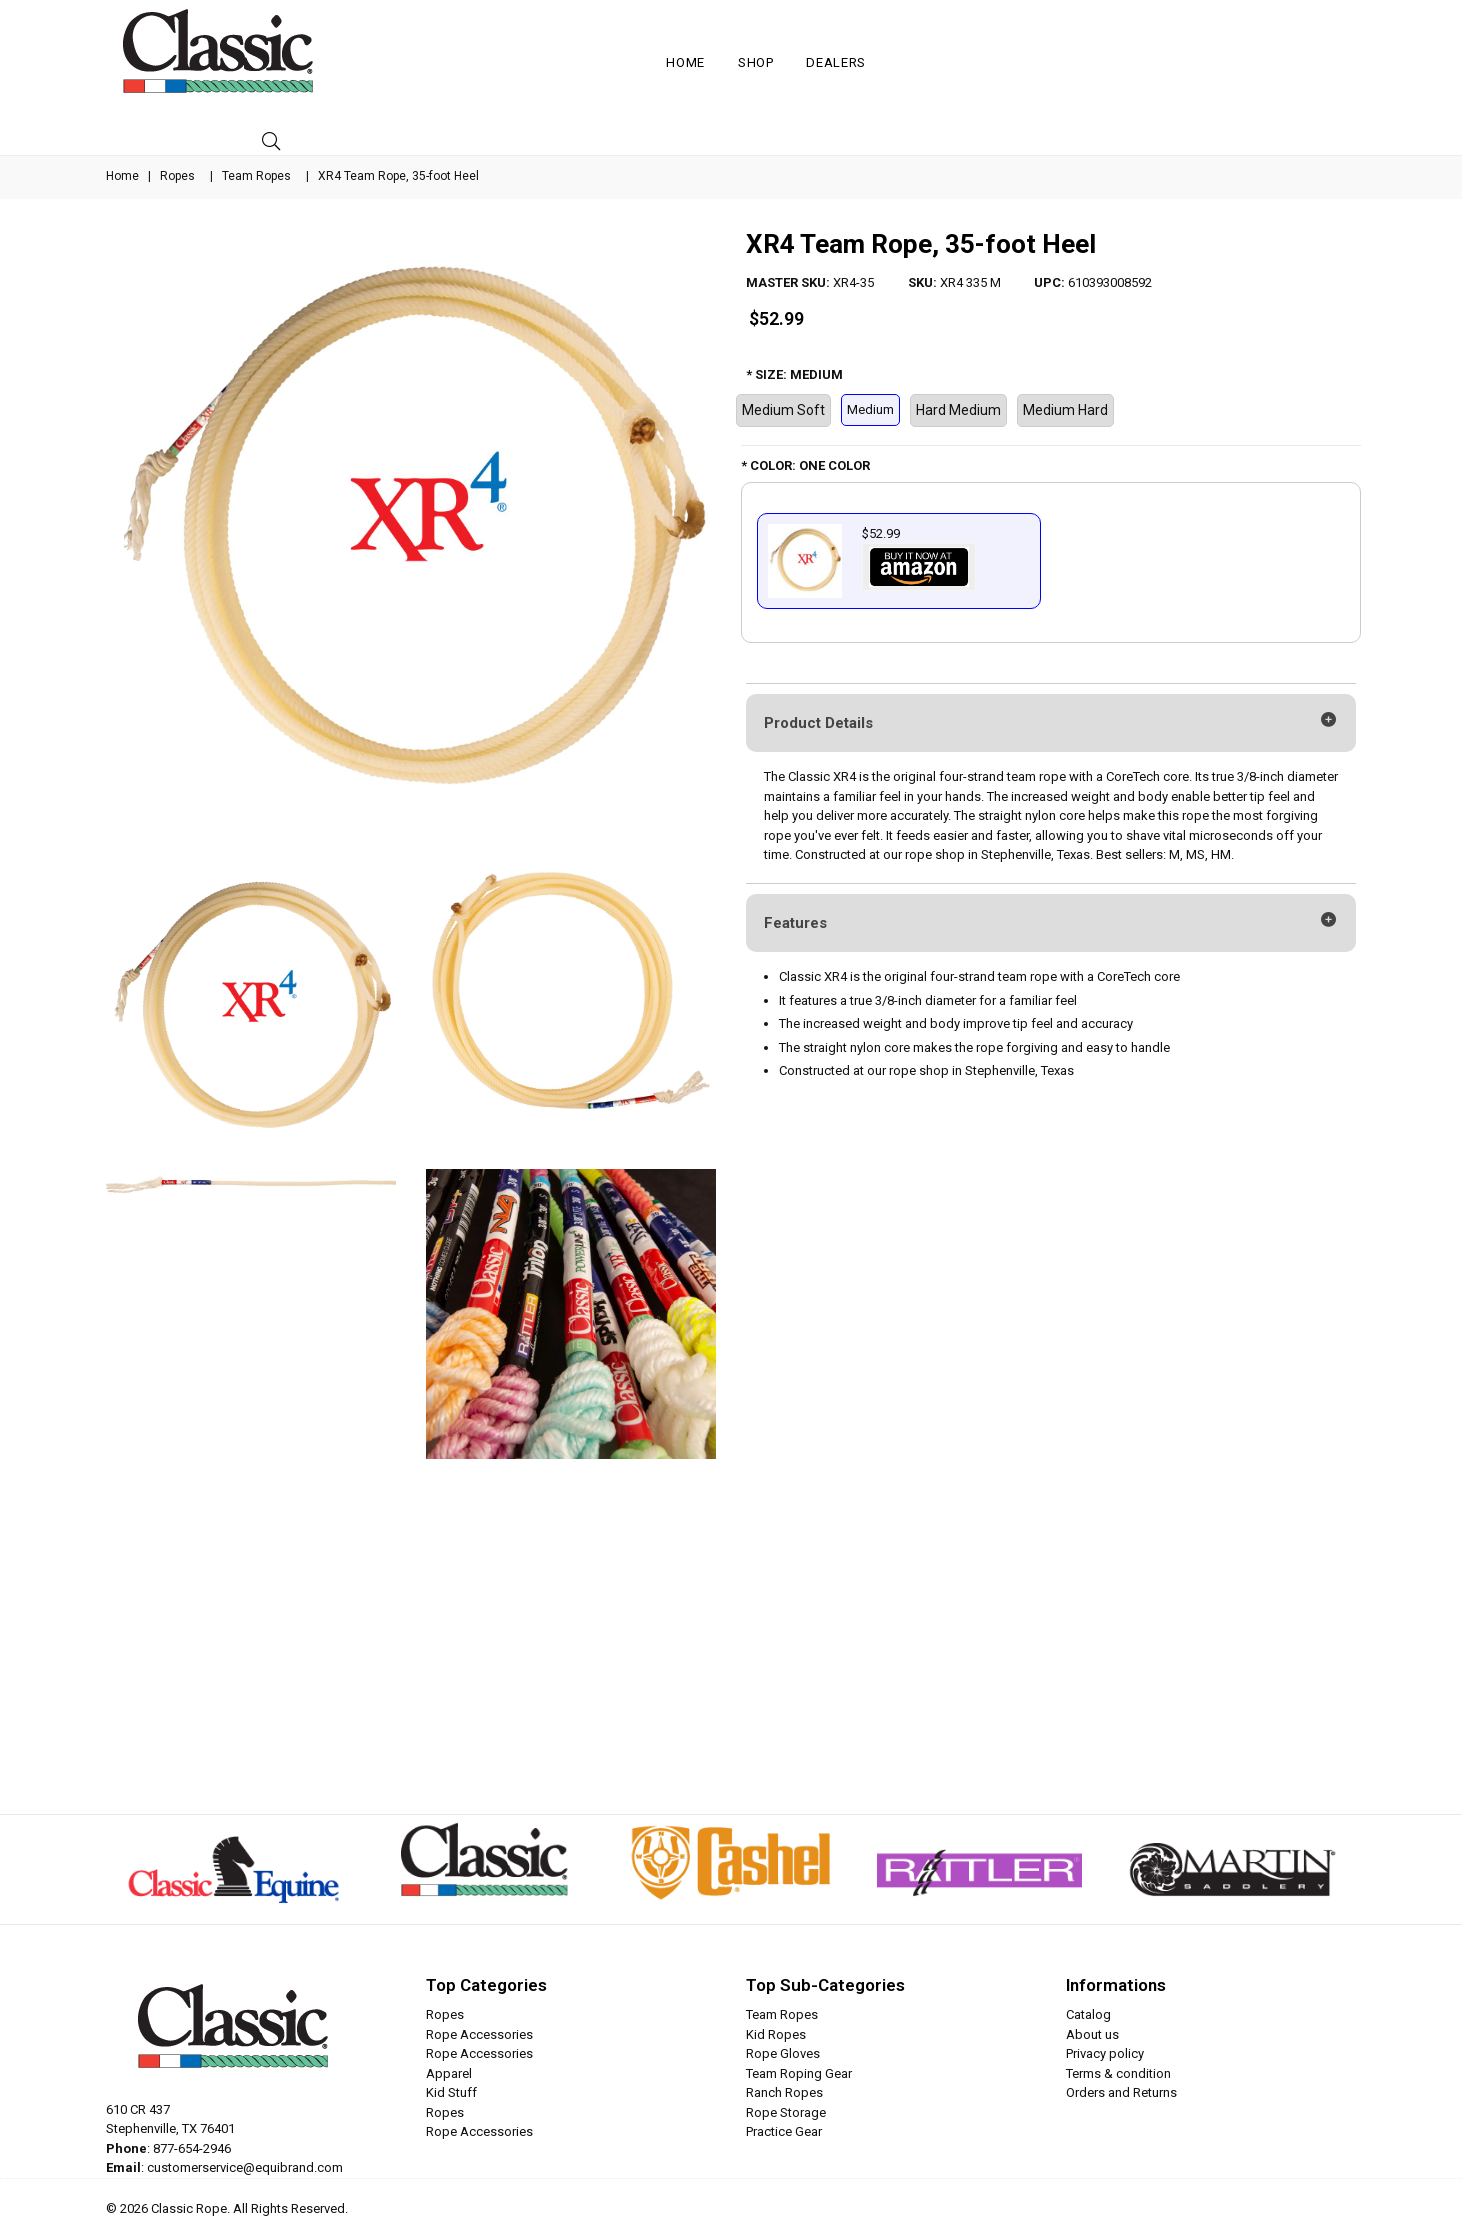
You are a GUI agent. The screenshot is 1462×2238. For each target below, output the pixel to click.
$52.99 (776, 318)
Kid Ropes (776, 2034)
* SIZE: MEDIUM (794, 374)
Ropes (177, 176)
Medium (870, 409)
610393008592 (1110, 282)
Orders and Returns (1121, 2092)
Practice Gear (784, 2131)
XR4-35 (853, 282)
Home (685, 62)
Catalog (1088, 2014)
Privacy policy (1105, 2053)
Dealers (836, 62)
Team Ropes (256, 176)
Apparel (449, 2073)
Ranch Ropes (784, 2092)
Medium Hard (1065, 410)
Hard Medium (958, 410)
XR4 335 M (970, 282)
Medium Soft (783, 410)
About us (1092, 2034)
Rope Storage (786, 2112)
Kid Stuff (451, 2092)
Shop (756, 62)
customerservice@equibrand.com (245, 2167)
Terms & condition (1118, 2073)
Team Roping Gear (799, 2073)
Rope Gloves (783, 2053)
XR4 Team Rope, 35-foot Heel (921, 244)
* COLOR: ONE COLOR (805, 465)
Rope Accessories (479, 2034)
